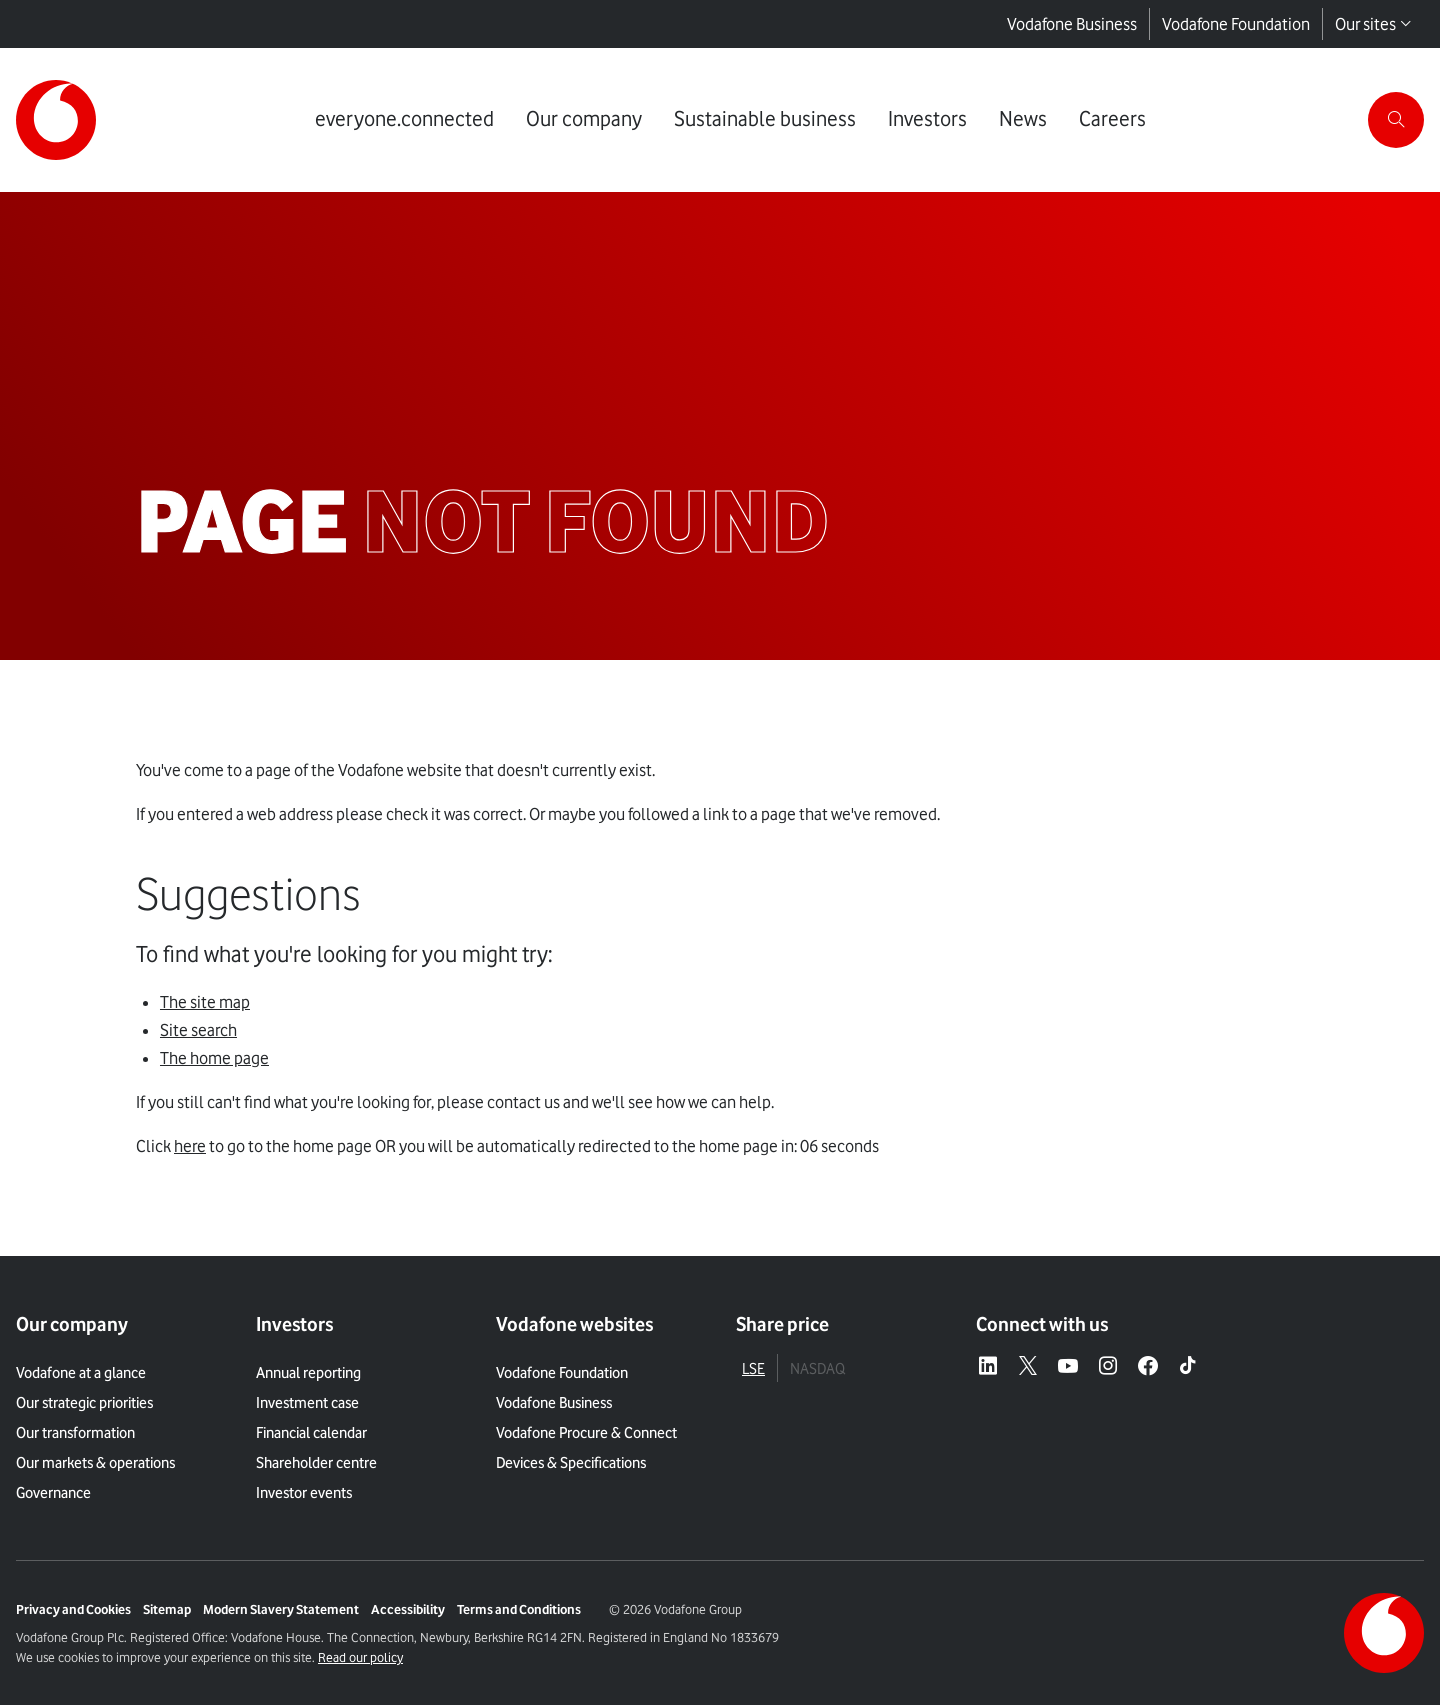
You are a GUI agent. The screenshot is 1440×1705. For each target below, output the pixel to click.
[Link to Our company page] (584, 120)
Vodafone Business (1072, 24)
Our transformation (75, 1433)
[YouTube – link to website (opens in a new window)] (1068, 1367)
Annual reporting (308, 1373)
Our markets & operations (95, 1463)
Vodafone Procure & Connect (586, 1433)
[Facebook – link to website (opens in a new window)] (1148, 1367)
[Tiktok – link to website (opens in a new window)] (1188, 1367)
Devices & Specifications (571, 1463)
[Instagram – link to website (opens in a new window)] (1108, 1367)
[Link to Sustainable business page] (765, 120)
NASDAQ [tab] (817, 1369)
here (190, 1146)
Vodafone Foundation (1236, 24)
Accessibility (408, 1609)
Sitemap (167, 1609)
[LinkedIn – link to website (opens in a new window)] (988, 1367)
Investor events (304, 1493)
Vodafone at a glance (81, 1373)
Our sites (1373, 24)
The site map (205, 1002)
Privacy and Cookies (73, 1609)
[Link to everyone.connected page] (404, 120)
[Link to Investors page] (927, 120)
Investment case (307, 1403)
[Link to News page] (1023, 120)
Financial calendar (311, 1433)
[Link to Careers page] (1112, 120)
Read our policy (360, 1657)
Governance (53, 1493)
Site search (198, 1030)
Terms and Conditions (519, 1609)
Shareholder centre (316, 1463)
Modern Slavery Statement (281, 1609)
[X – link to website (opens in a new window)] (1028, 1367)
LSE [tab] (753, 1369)
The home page (214, 1058)
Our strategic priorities (84, 1403)
